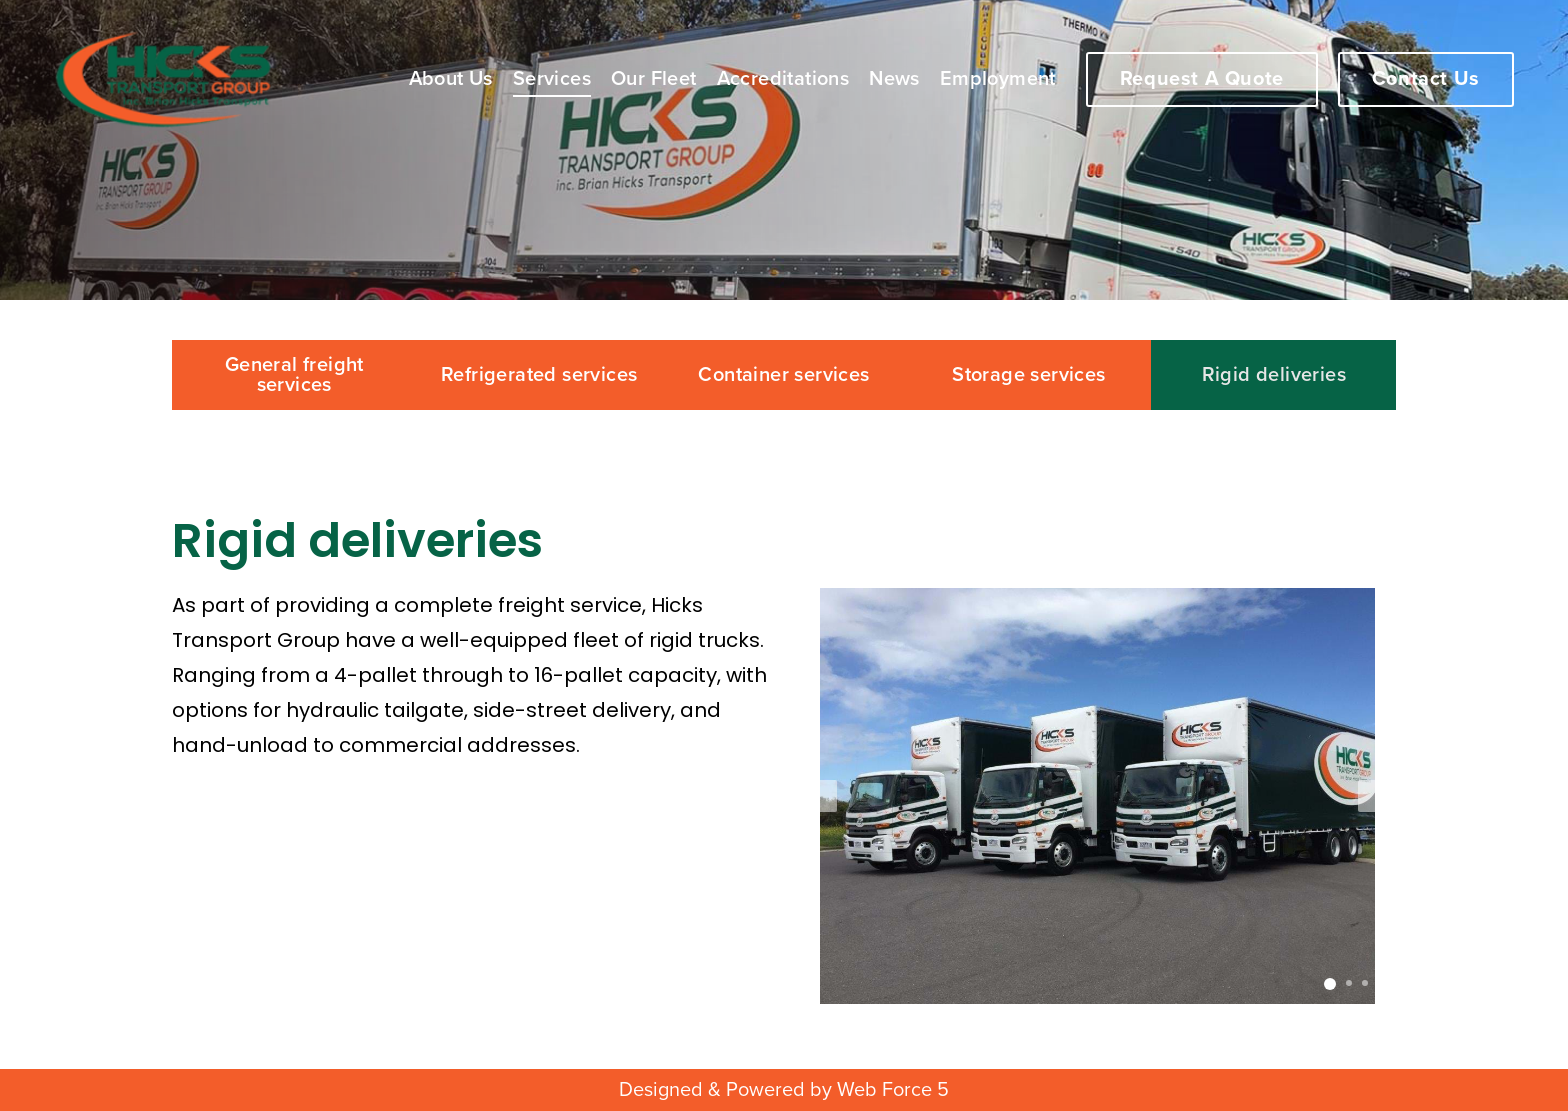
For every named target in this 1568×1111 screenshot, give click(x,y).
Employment (998, 79)
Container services (783, 375)
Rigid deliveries (1274, 375)
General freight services (294, 375)
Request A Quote (1202, 79)
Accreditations (783, 79)
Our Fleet (654, 79)
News (894, 79)
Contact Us (1426, 79)
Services (552, 79)
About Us (451, 79)
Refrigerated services (539, 375)
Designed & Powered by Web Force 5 (784, 1090)
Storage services (1028, 375)
